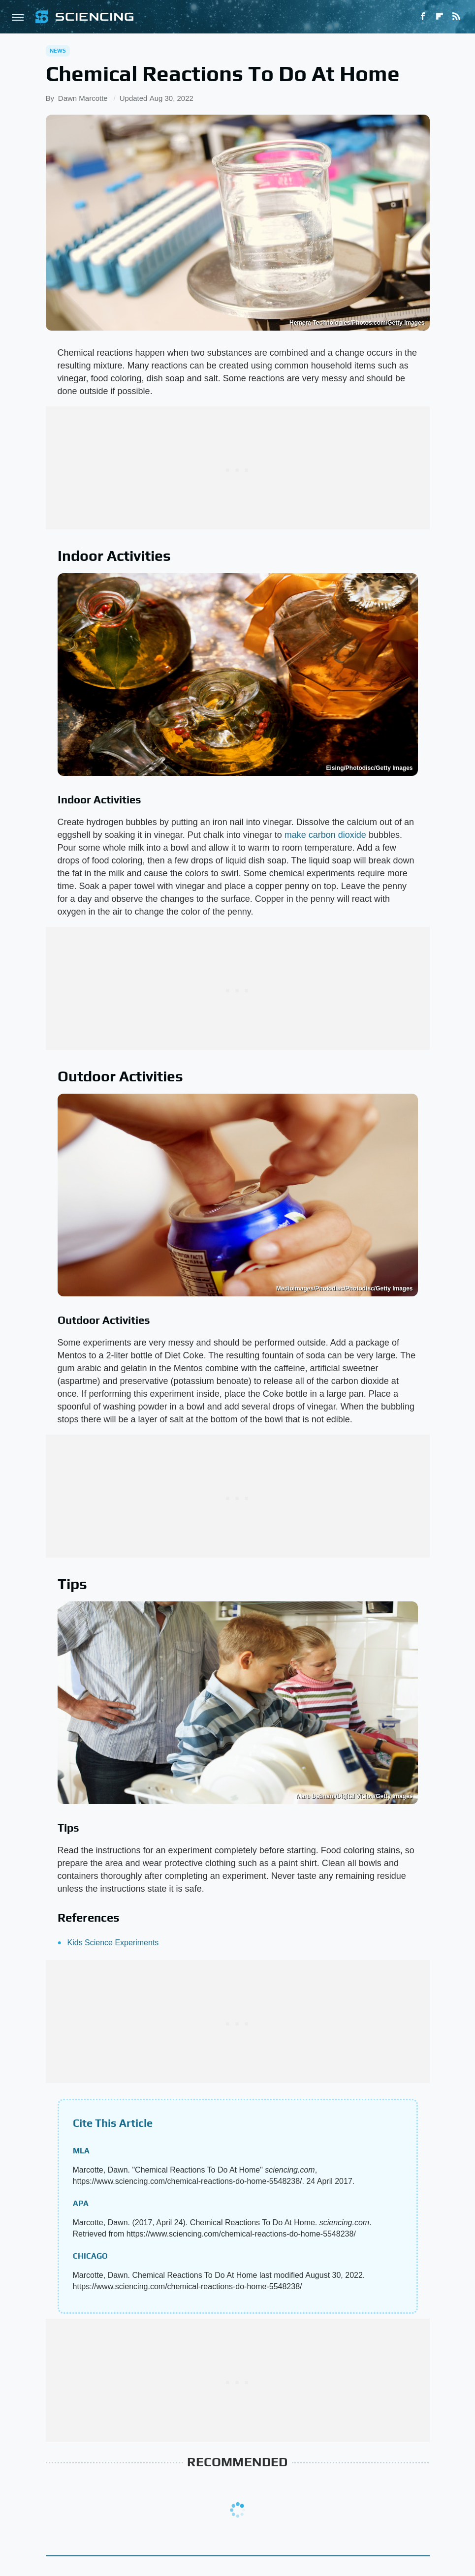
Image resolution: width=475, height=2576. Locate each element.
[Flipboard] (439, 16)
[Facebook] (423, 16)
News (58, 51)
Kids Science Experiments (113, 1942)
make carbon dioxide (325, 835)
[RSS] (456, 16)
